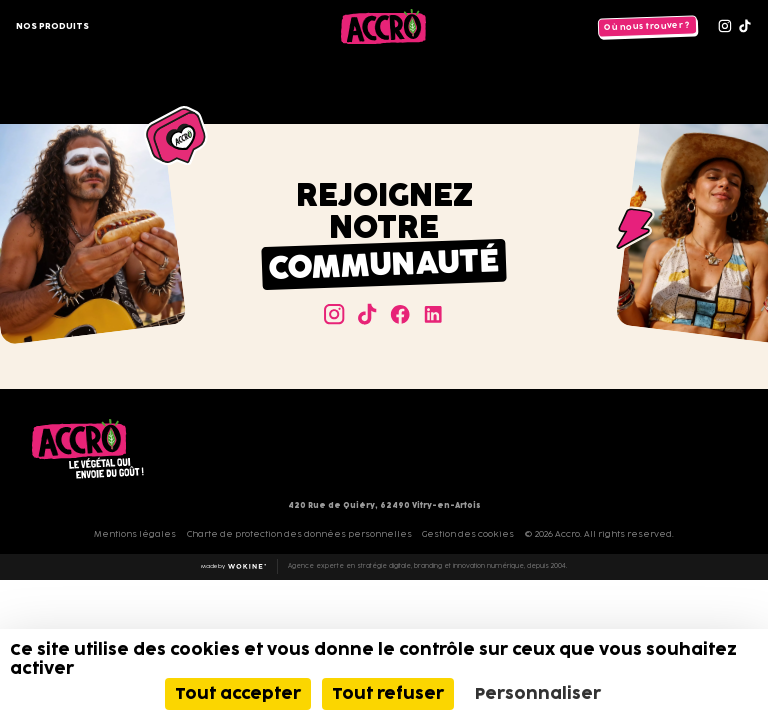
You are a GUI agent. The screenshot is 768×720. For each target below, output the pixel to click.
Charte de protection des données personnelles (299, 534)
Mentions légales (135, 534)
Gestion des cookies (468, 534)
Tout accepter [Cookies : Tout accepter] (238, 693)
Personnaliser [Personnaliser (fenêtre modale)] (538, 693)
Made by (234, 567)
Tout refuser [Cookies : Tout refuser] (388, 693)
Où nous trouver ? (647, 26)
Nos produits (52, 26)
